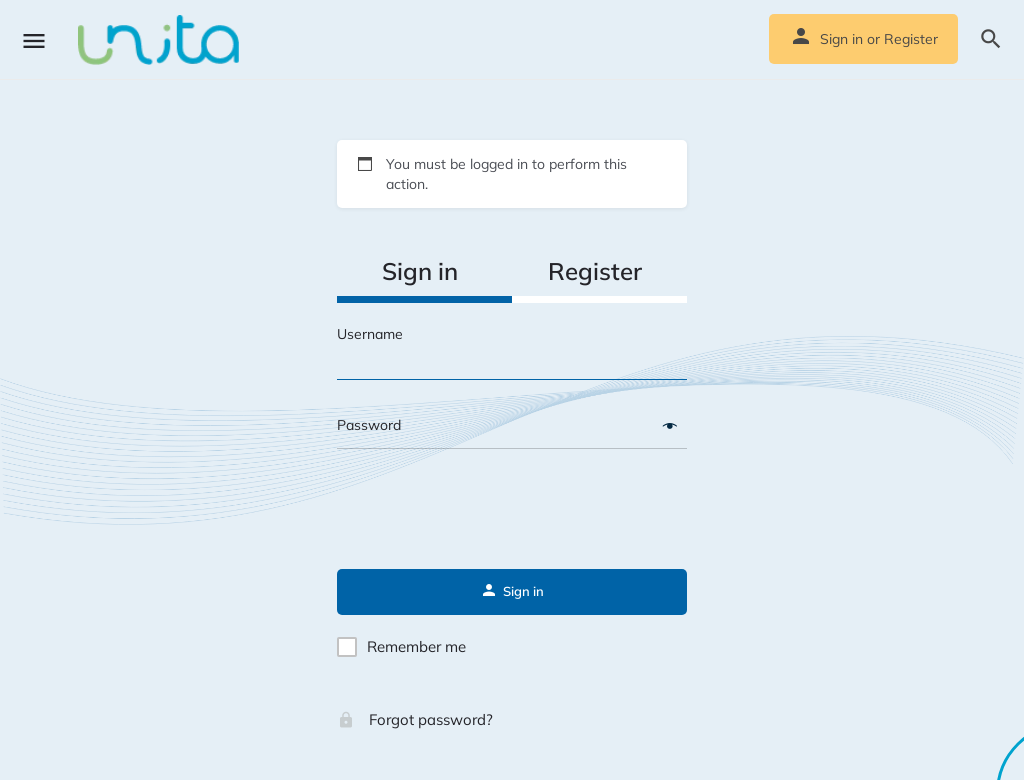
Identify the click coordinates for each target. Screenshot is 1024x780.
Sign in (841, 39)
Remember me (416, 646)
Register (911, 39)
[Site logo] (161, 40)
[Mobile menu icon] (34, 40)
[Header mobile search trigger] (991, 39)
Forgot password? (415, 719)
